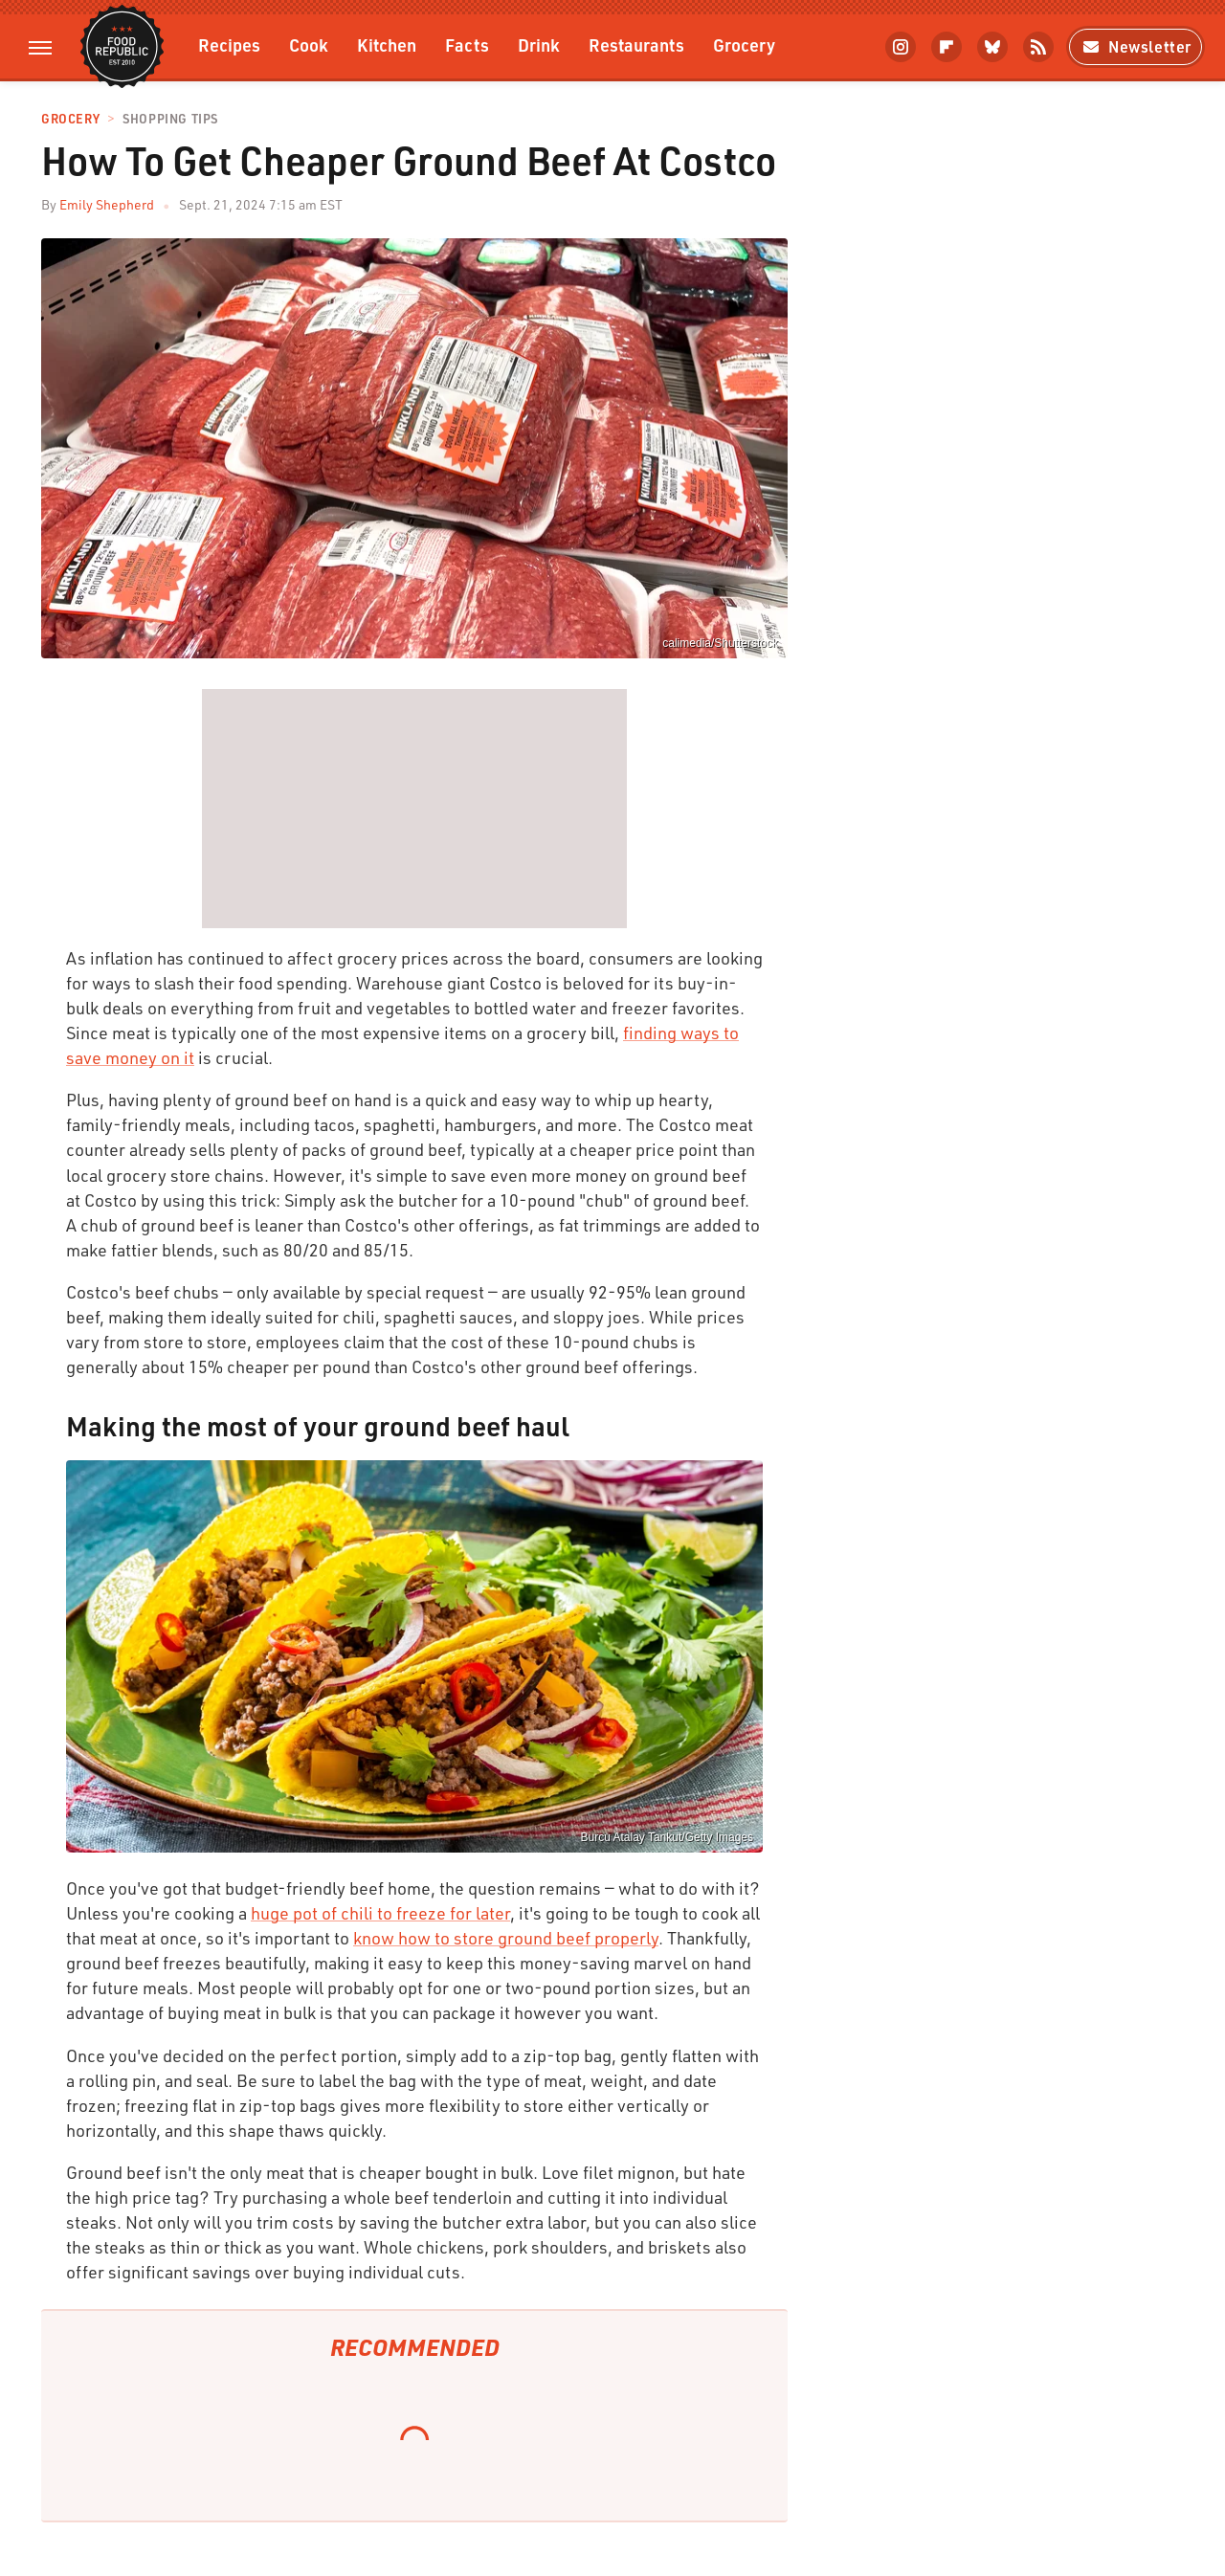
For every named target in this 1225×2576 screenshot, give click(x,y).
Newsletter (1136, 46)
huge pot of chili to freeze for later (380, 1912)
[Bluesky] (992, 47)
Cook (308, 44)
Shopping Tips (170, 119)
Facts (467, 44)
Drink (539, 44)
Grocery (744, 44)
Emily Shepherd (106, 204)
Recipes (229, 44)
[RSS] (1038, 47)
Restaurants (636, 44)
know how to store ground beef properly (505, 1937)
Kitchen (386, 44)
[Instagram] (900, 47)
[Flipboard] (946, 47)
